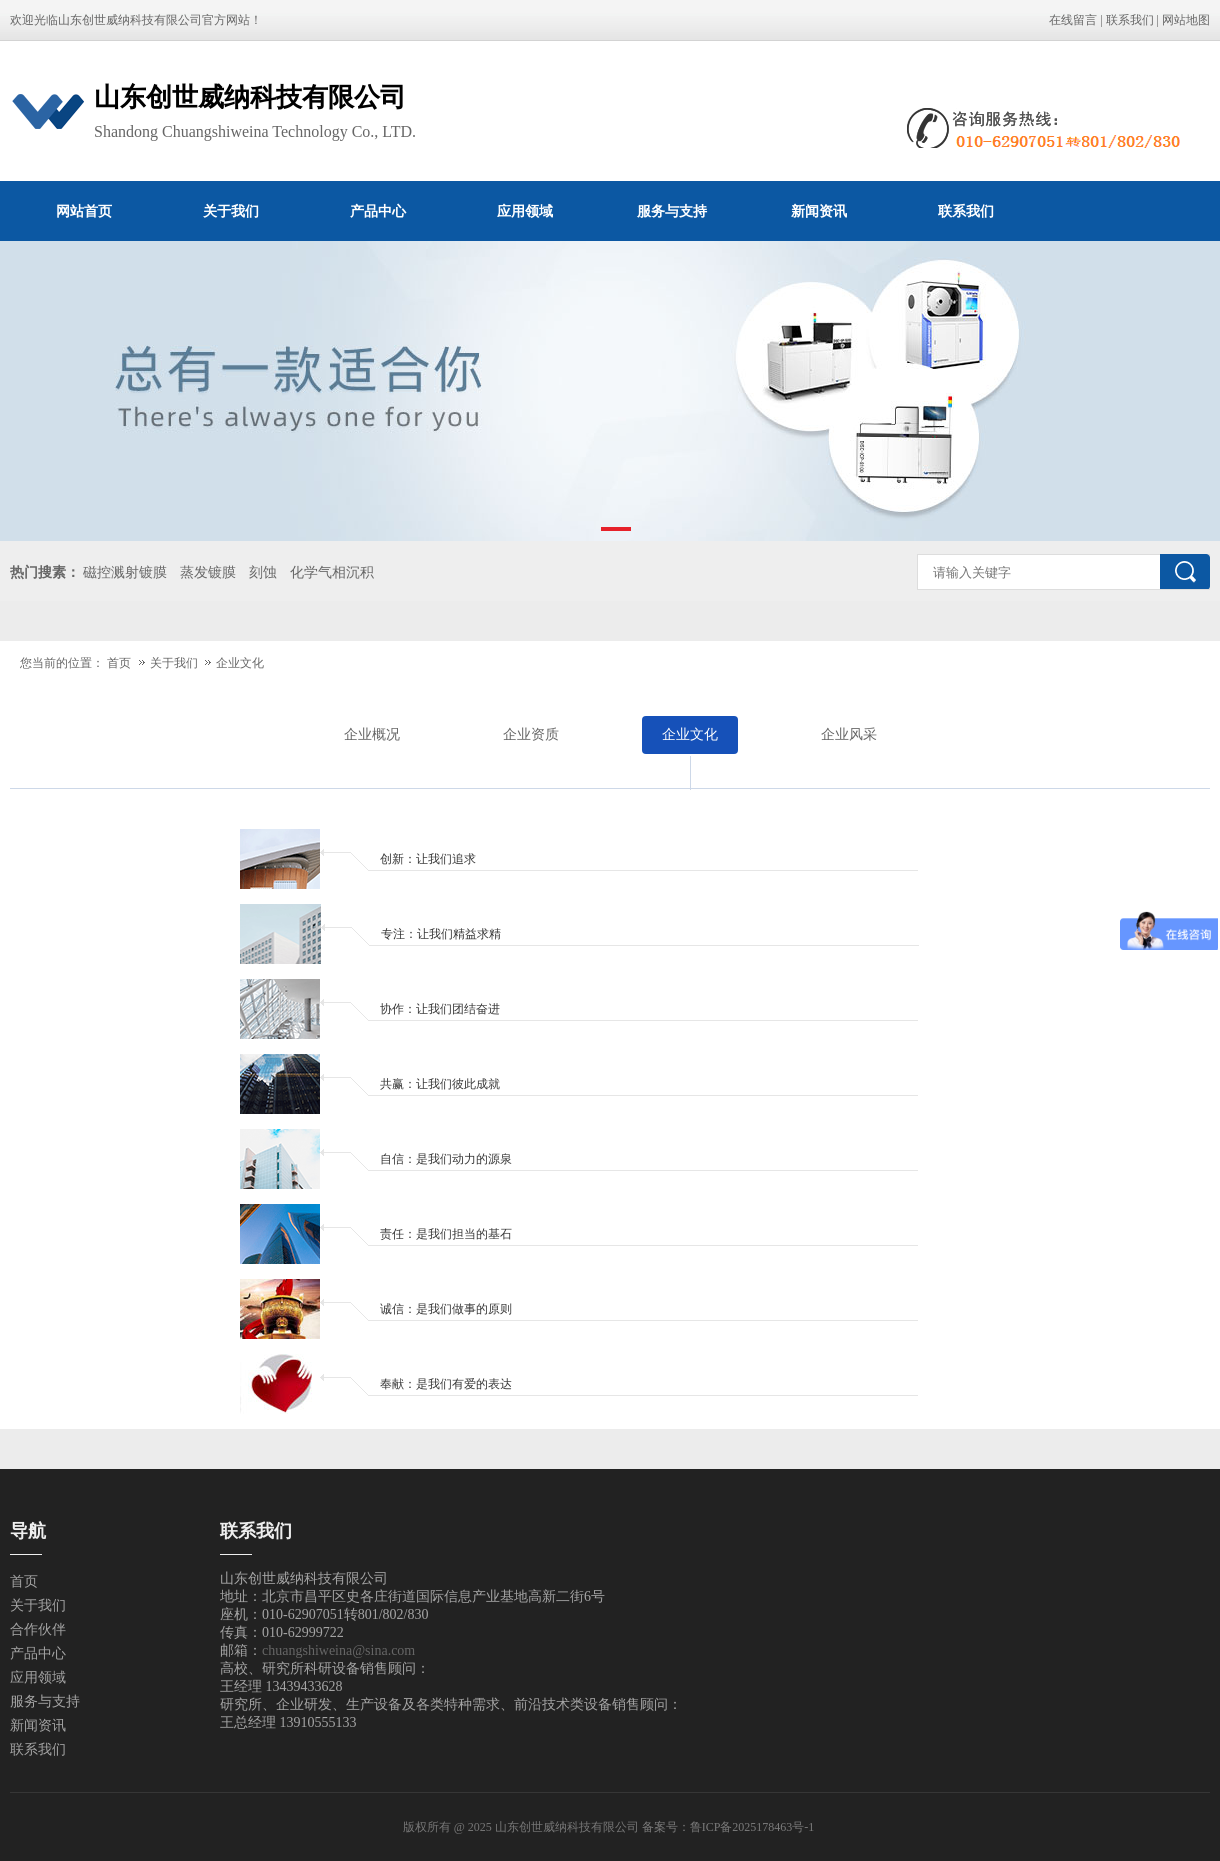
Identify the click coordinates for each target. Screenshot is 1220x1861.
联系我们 (1130, 20)
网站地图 (1186, 20)
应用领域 (525, 211)
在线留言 (1073, 20)
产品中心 (378, 211)
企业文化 (240, 663)
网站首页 (84, 211)
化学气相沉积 (332, 572)
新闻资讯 (819, 211)
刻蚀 (263, 572)
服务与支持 (672, 211)
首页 (119, 663)
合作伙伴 (38, 1629)
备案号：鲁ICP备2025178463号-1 (730, 1827)
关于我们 (231, 211)
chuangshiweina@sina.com (338, 1650)
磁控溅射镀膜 (125, 572)
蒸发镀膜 (208, 572)
